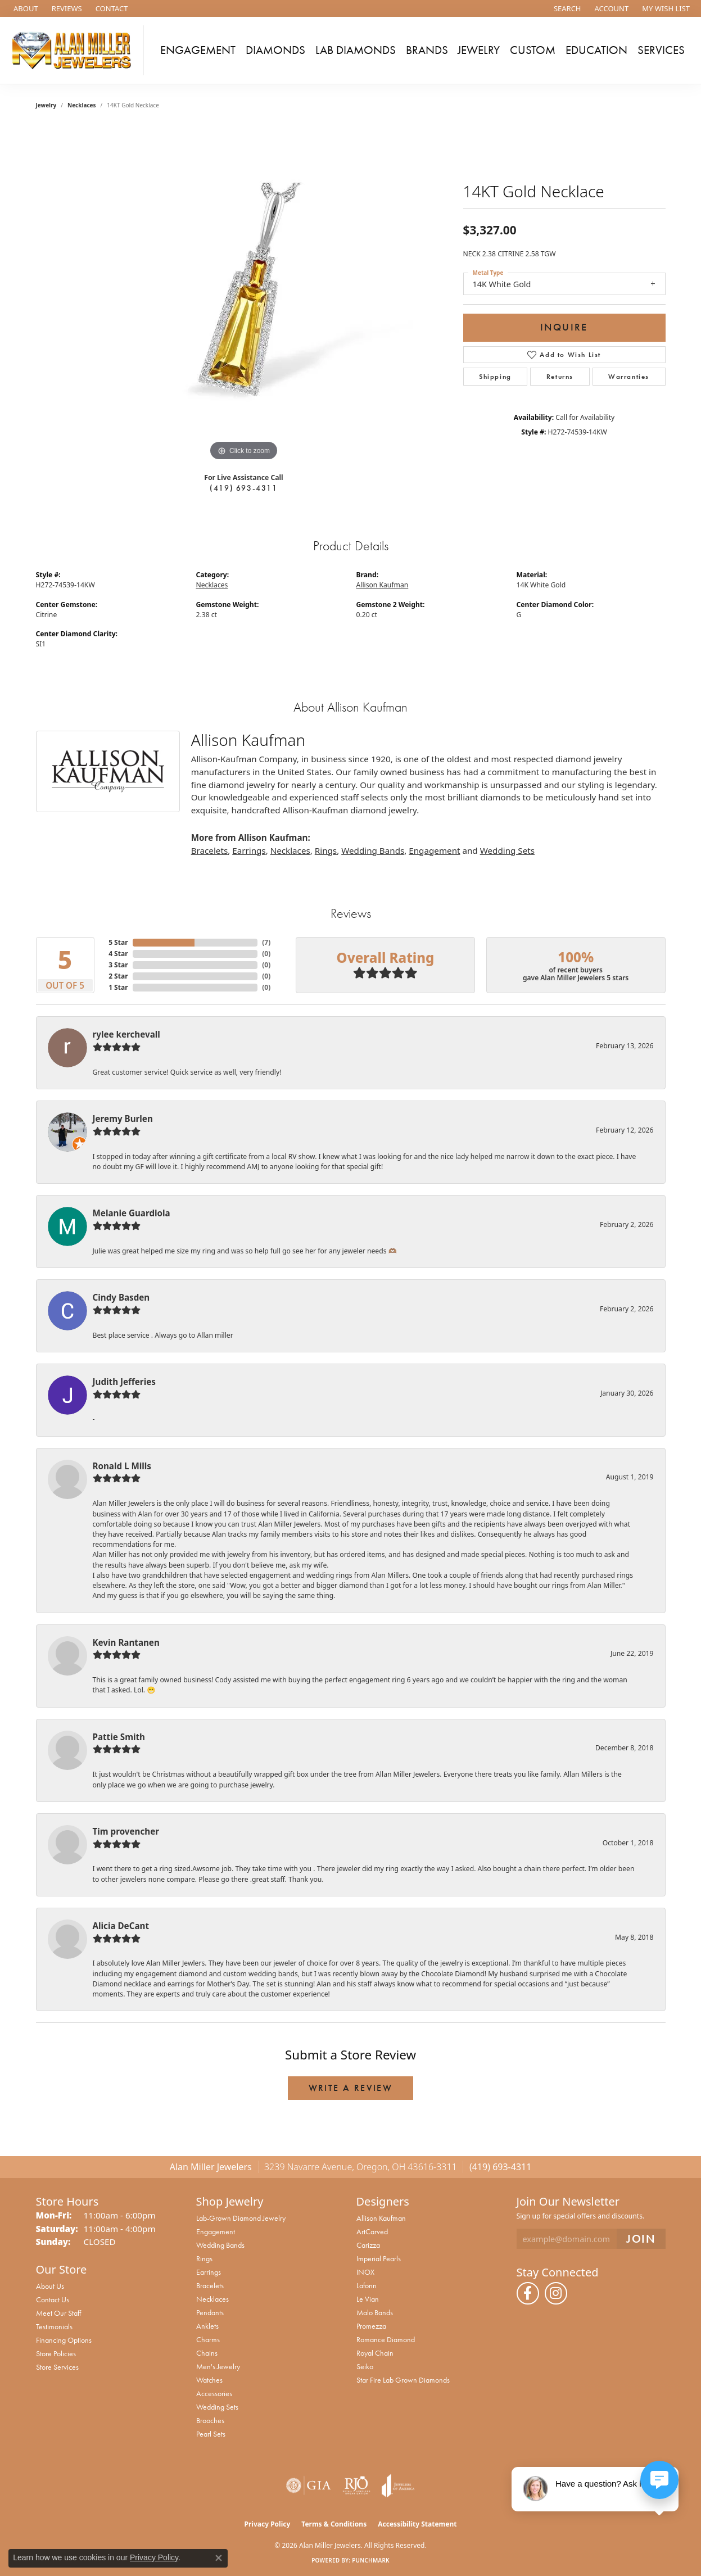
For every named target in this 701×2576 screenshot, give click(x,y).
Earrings (248, 850)
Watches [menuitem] (209, 2380)
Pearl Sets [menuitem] (210, 2434)
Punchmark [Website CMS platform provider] (371, 2560)
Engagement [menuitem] (215, 2231)
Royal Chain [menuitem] (375, 2353)
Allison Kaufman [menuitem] (381, 2218)
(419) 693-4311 (243, 488)
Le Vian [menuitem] (367, 2299)
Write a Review (351, 2088)
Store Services (57, 2367)
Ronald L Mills (122, 1466)
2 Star (118, 976)
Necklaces (81, 105)
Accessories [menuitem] (214, 2393)
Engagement (198, 50)
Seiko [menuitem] (364, 2366)
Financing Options (64, 2340)
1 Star (118, 987)
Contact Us (52, 2299)
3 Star (118, 965)
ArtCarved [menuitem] (372, 2231)
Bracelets (209, 850)
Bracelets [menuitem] (210, 2285)
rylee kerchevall (126, 1034)
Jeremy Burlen (123, 1118)
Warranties (628, 376)
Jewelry (479, 50)
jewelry (46, 105)
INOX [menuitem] (365, 2272)
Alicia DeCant (121, 1925)
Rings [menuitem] (204, 2258)
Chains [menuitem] (207, 2353)
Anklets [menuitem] (207, 2326)
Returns (559, 376)
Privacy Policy (268, 2524)
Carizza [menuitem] (368, 2245)
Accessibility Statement (417, 2524)
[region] (244, 295)
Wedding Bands (372, 850)
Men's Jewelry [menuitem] (218, 2366)
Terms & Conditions (334, 2524)
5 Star (118, 942)
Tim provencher (126, 1831)
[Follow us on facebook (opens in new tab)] (528, 2293)
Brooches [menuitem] (210, 2420)
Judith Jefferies (124, 1381)
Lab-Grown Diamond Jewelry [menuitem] (241, 2218)
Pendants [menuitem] (210, 2312)
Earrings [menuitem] (208, 2272)
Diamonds (275, 50)
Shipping (495, 376)
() (266, 942)
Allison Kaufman (382, 585)
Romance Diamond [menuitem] (385, 2339)
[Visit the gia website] (308, 2485)
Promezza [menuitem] (371, 2326)
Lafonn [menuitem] (366, 2285)
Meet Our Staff (58, 2313)
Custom (532, 50)
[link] (24, 8)
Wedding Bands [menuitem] (220, 2245)
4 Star (118, 953)
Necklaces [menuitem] (212, 2299)
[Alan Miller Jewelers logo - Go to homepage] (75, 50)
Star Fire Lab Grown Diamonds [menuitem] (403, 2380)
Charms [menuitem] (208, 2339)
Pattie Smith (119, 1736)
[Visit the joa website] (398, 2485)
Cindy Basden (121, 1297)
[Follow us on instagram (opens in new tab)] (556, 2293)
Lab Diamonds (355, 50)
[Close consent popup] (218, 2558)
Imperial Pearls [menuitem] (378, 2258)
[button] (566, 8)
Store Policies (56, 2353)
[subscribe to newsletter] (641, 2239)
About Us (50, 2286)
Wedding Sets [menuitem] (217, 2407)
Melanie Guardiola (131, 1213)
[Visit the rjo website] (356, 2485)
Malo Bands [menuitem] (374, 2312)
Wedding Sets (507, 850)
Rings (326, 850)
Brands (427, 50)
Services (661, 50)
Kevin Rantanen (126, 1642)
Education (596, 50)
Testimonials (54, 2326)
